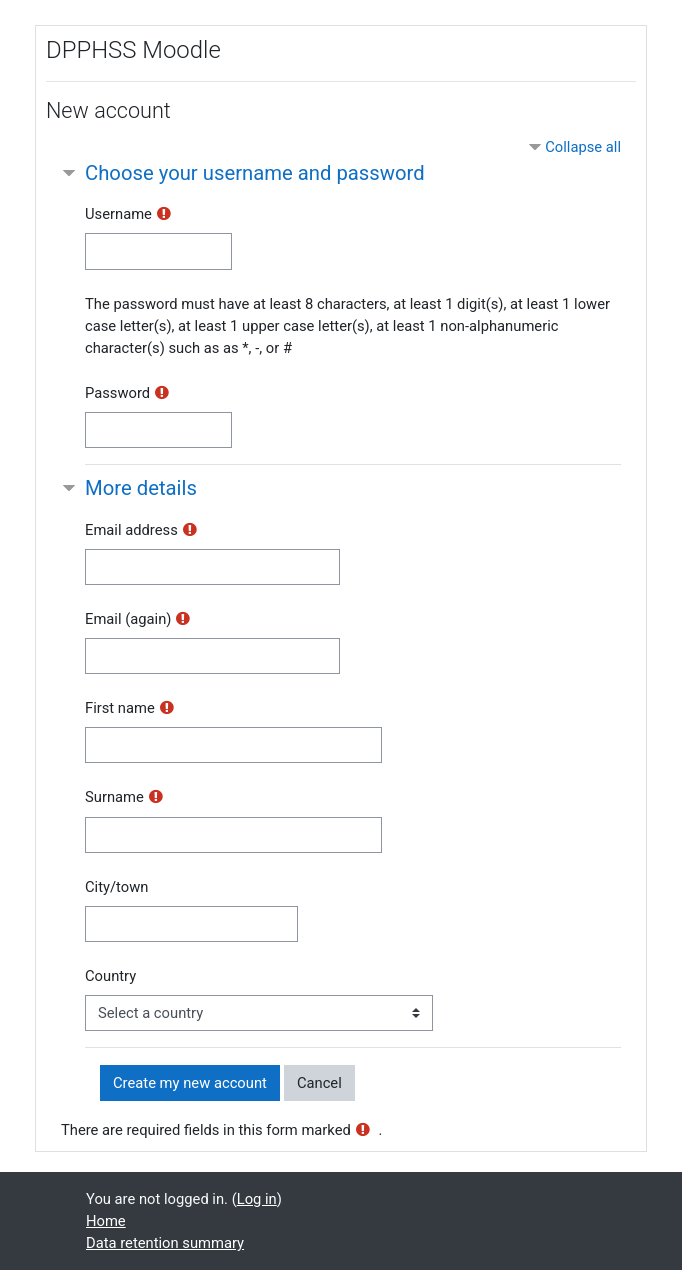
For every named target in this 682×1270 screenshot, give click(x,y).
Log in (257, 1199)
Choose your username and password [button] (255, 173)
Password (117, 393)
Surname (114, 797)
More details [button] (141, 488)
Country (110, 976)
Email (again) (128, 619)
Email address (131, 530)
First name (120, 708)
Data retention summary (165, 1243)
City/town (116, 887)
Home (106, 1221)
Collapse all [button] (583, 147)
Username (118, 214)
